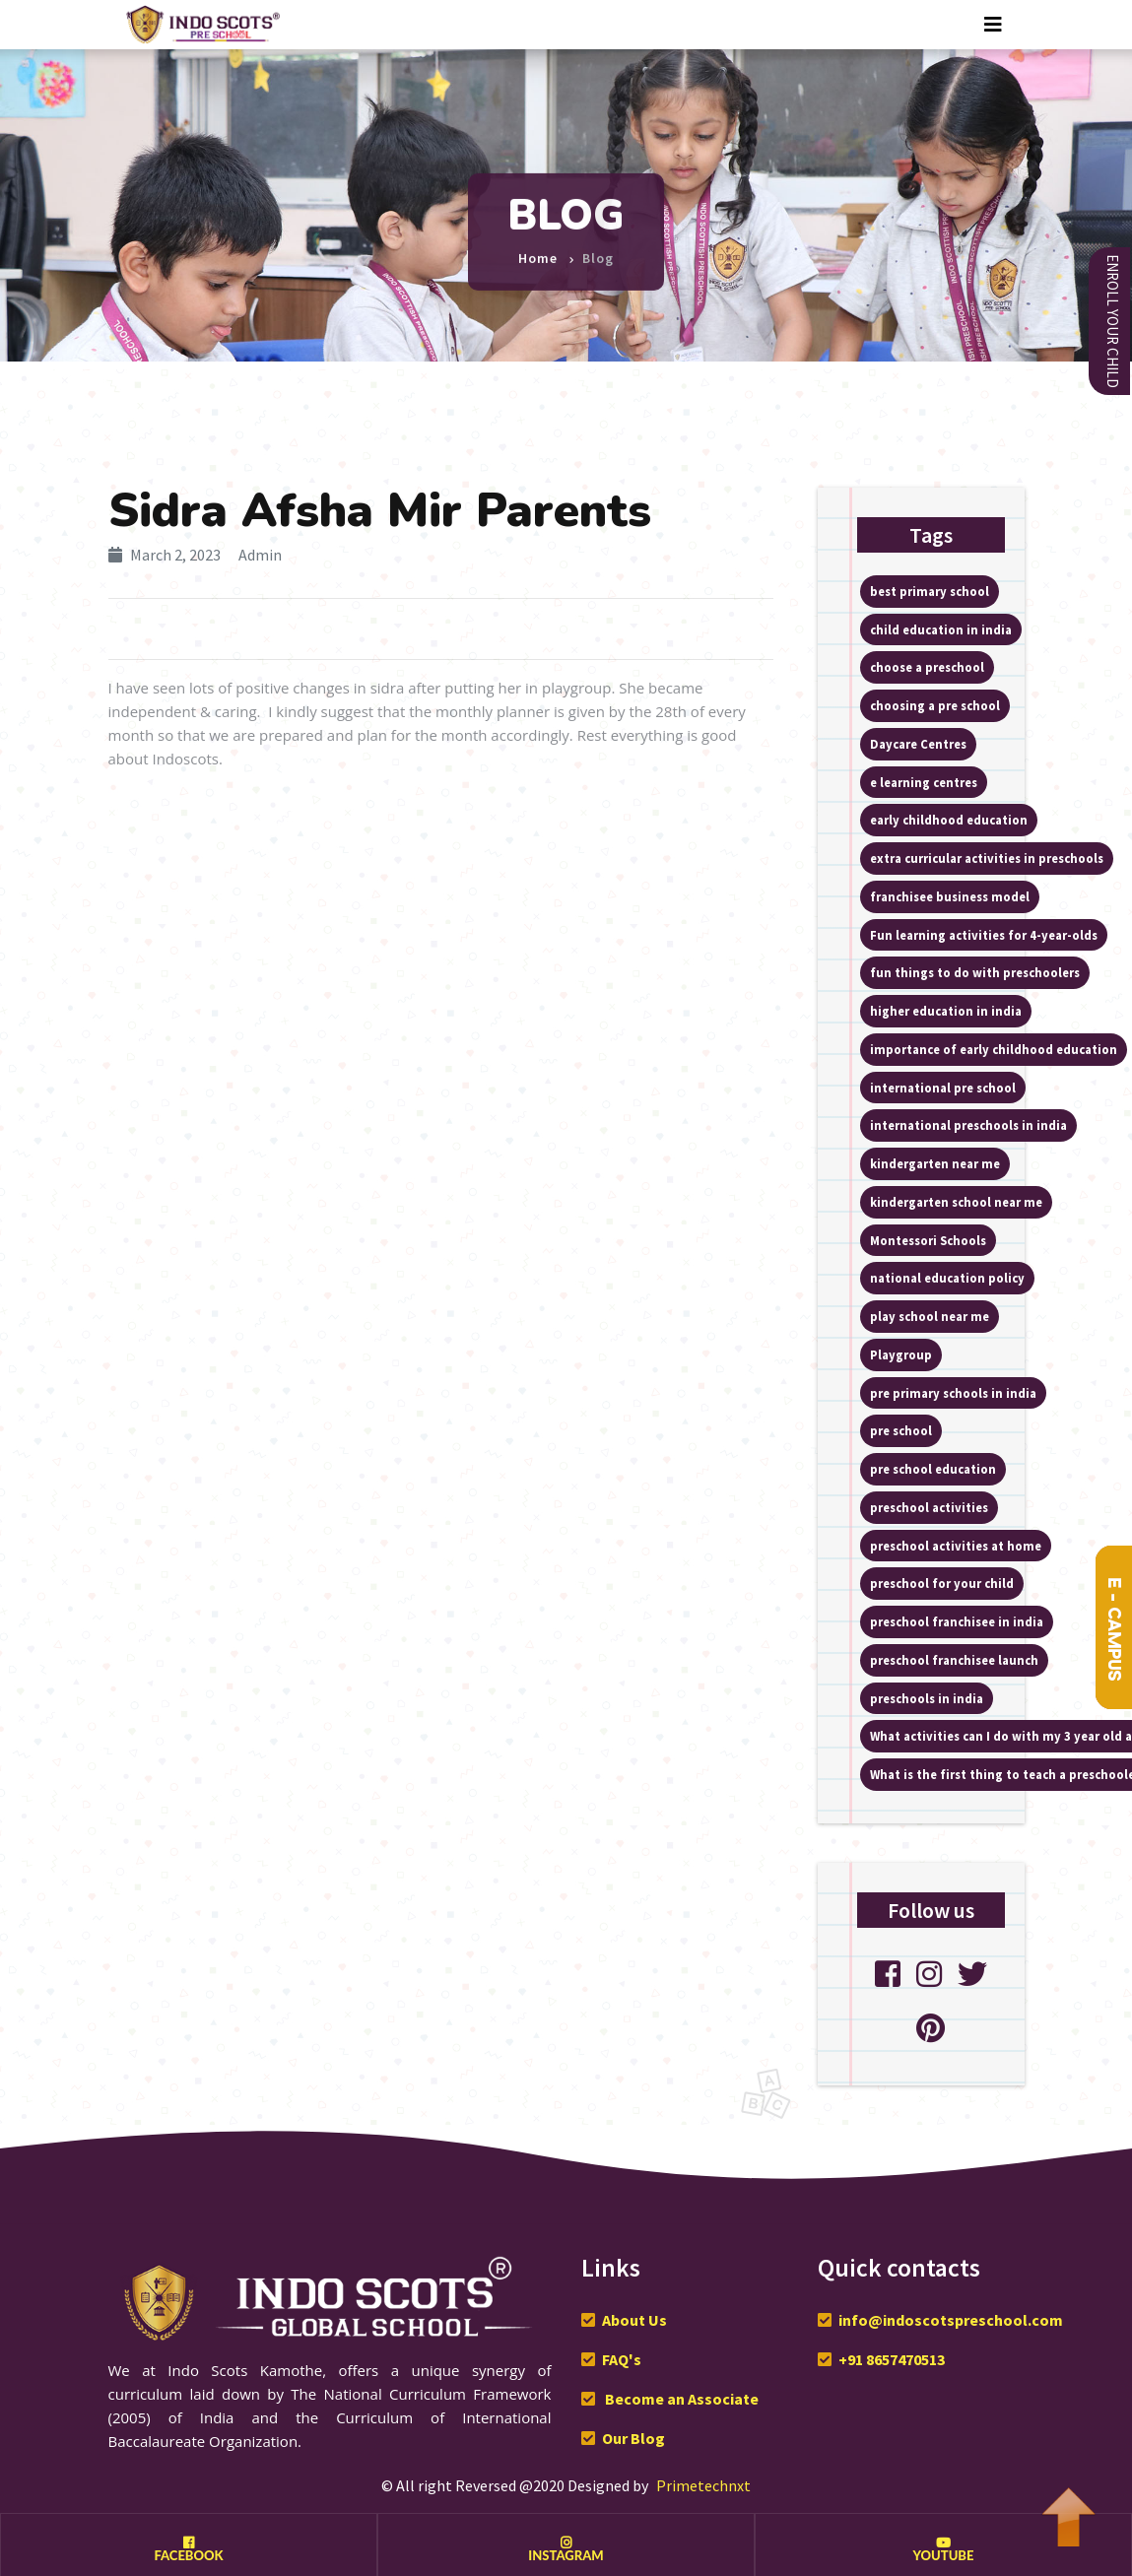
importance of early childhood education (993, 1049)
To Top (1068, 2507)
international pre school (943, 1087)
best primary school (929, 591)
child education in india (941, 629)
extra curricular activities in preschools (986, 858)
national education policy (947, 1278)
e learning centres (923, 782)
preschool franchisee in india (956, 1621)
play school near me (929, 1316)
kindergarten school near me (956, 1202)
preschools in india (926, 1698)
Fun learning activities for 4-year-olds (984, 935)
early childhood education (949, 819)
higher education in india (946, 1011)
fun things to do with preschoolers (975, 972)
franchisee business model (950, 896)
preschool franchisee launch (954, 1660)
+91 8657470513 (891, 2359)
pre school (901, 1430)
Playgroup (901, 1354)
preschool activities (929, 1507)
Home (538, 250)
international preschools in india (968, 1125)
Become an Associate (680, 2399)
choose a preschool (927, 667)
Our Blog (633, 2438)
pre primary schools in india (953, 1393)
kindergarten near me (935, 1163)
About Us (634, 2320)
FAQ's (621, 2359)
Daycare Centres (918, 744)
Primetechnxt (703, 2485)
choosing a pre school (935, 705)
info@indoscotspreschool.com (950, 2320)
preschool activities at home (955, 1545)
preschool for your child (942, 1583)
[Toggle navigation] (993, 24)
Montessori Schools (928, 1240)
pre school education (933, 1469)
